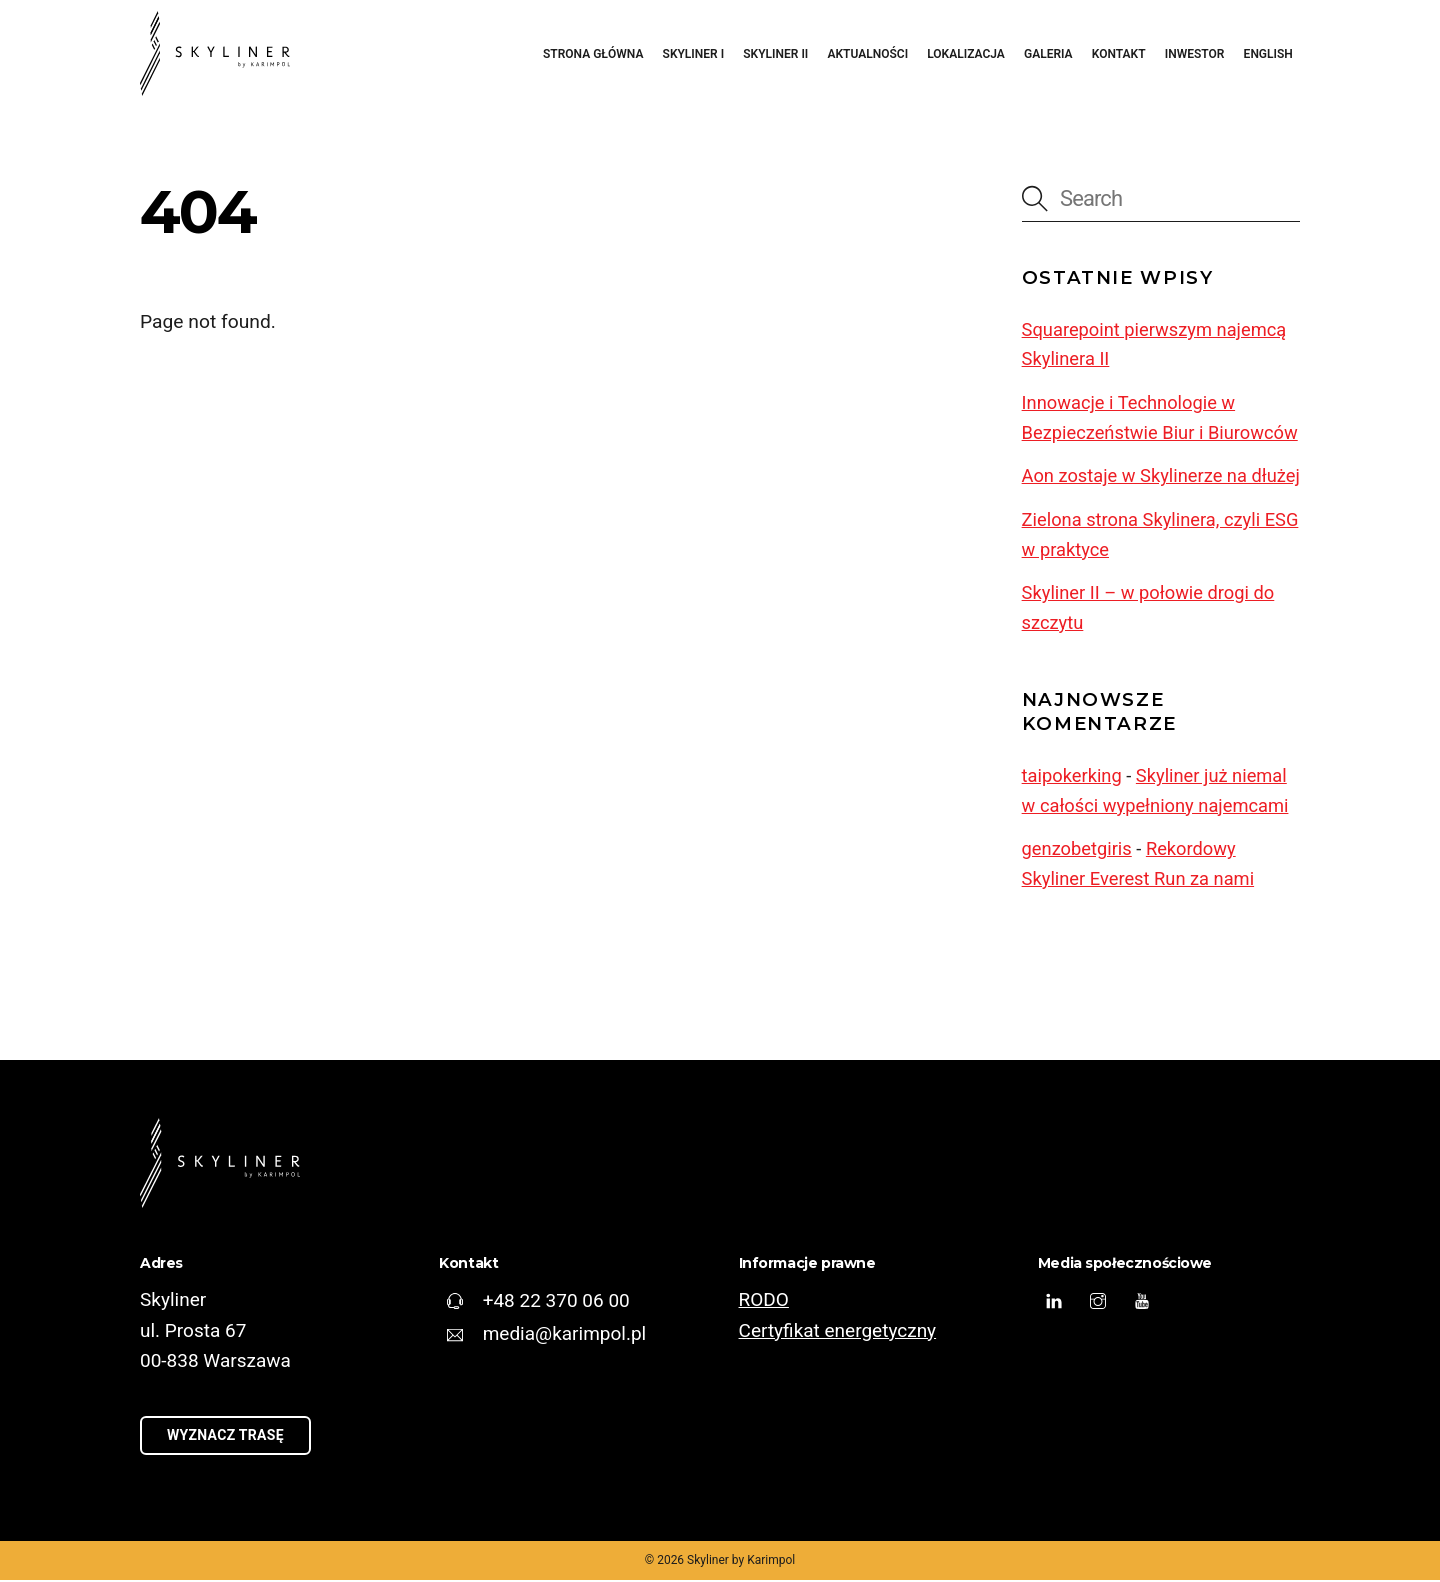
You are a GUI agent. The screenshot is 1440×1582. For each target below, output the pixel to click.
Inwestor (1195, 54)
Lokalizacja (966, 54)
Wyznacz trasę (225, 1437)
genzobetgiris (1077, 849)
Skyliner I (694, 54)
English (1268, 54)
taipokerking (1072, 776)
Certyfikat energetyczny (839, 1330)
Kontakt (1119, 54)
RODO (764, 1300)
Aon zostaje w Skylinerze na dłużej (1161, 476)
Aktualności (867, 54)
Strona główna (593, 54)
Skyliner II (775, 54)
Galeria (1048, 54)
